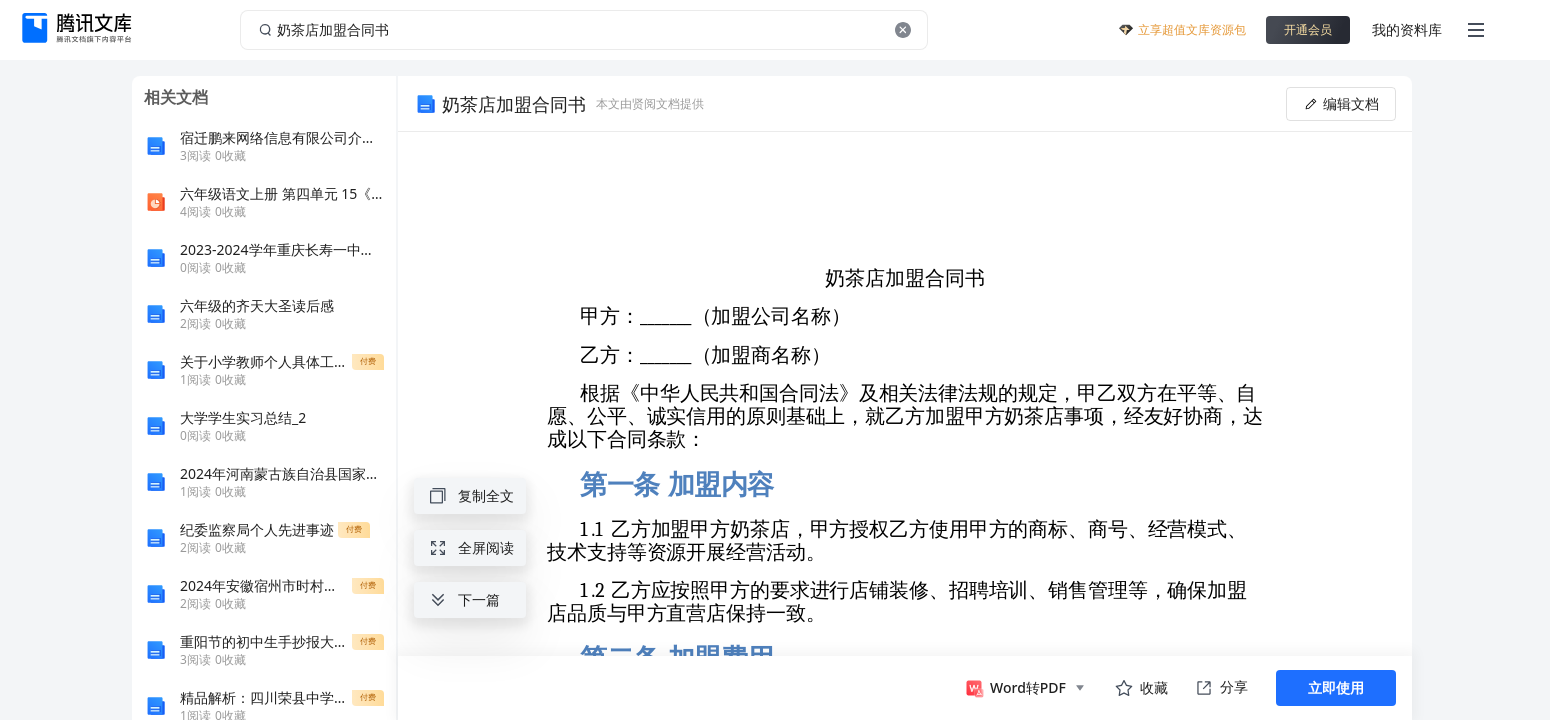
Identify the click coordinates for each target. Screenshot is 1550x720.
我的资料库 (1407, 29)
